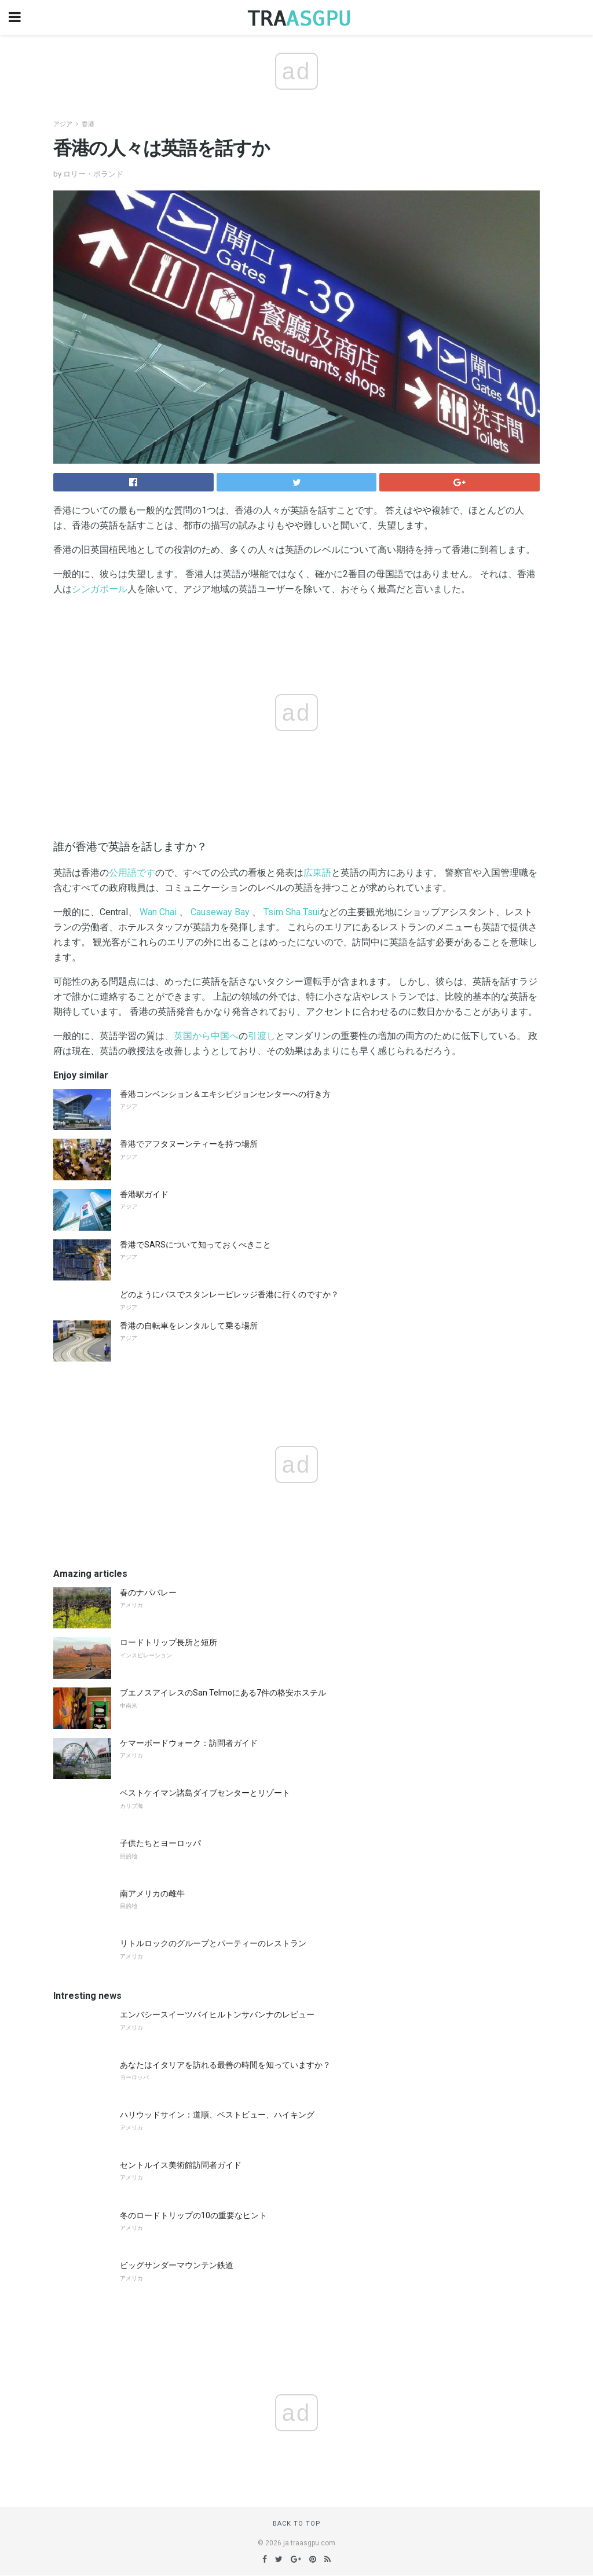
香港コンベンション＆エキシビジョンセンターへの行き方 (225, 1094)
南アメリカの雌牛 (152, 1893)
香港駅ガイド (144, 1194)
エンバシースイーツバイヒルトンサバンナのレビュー (217, 2014)
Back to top (297, 2523)
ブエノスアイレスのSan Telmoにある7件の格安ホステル (223, 1692)
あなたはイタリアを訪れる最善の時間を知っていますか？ (225, 2064)
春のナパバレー (148, 1592)
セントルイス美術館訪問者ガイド (180, 2165)
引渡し (262, 1035)
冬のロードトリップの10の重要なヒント (193, 2215)
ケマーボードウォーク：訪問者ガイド (189, 1743)
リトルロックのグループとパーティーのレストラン (213, 1943)
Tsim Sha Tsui (291, 912)
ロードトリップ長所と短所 (168, 1642)
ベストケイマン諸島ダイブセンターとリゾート (205, 1792)
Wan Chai (158, 912)
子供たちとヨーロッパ (160, 1843)
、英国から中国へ (201, 1035)
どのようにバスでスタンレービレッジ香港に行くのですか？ (229, 1294)
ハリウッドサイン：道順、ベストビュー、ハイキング (217, 2114)
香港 (88, 124)
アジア (62, 124)
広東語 (317, 872)
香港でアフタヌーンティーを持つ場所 (189, 1143)
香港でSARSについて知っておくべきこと (195, 1244)
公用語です (132, 872)
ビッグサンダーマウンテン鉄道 (176, 2265)
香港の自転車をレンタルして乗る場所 (189, 1325)
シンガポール (99, 589)
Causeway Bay (220, 912)
